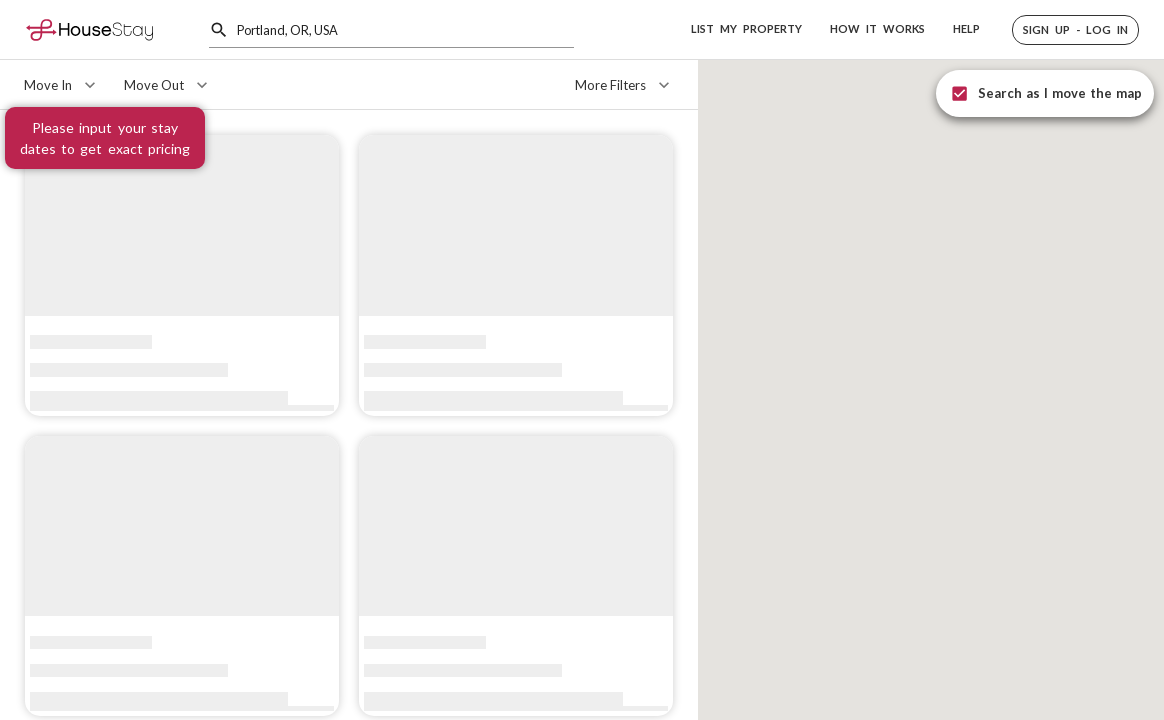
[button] (1075, 30)
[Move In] (62, 85)
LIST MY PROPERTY (746, 28)
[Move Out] (168, 85)
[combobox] (405, 29)
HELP (966, 28)
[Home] (89, 29)
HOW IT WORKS (877, 28)
